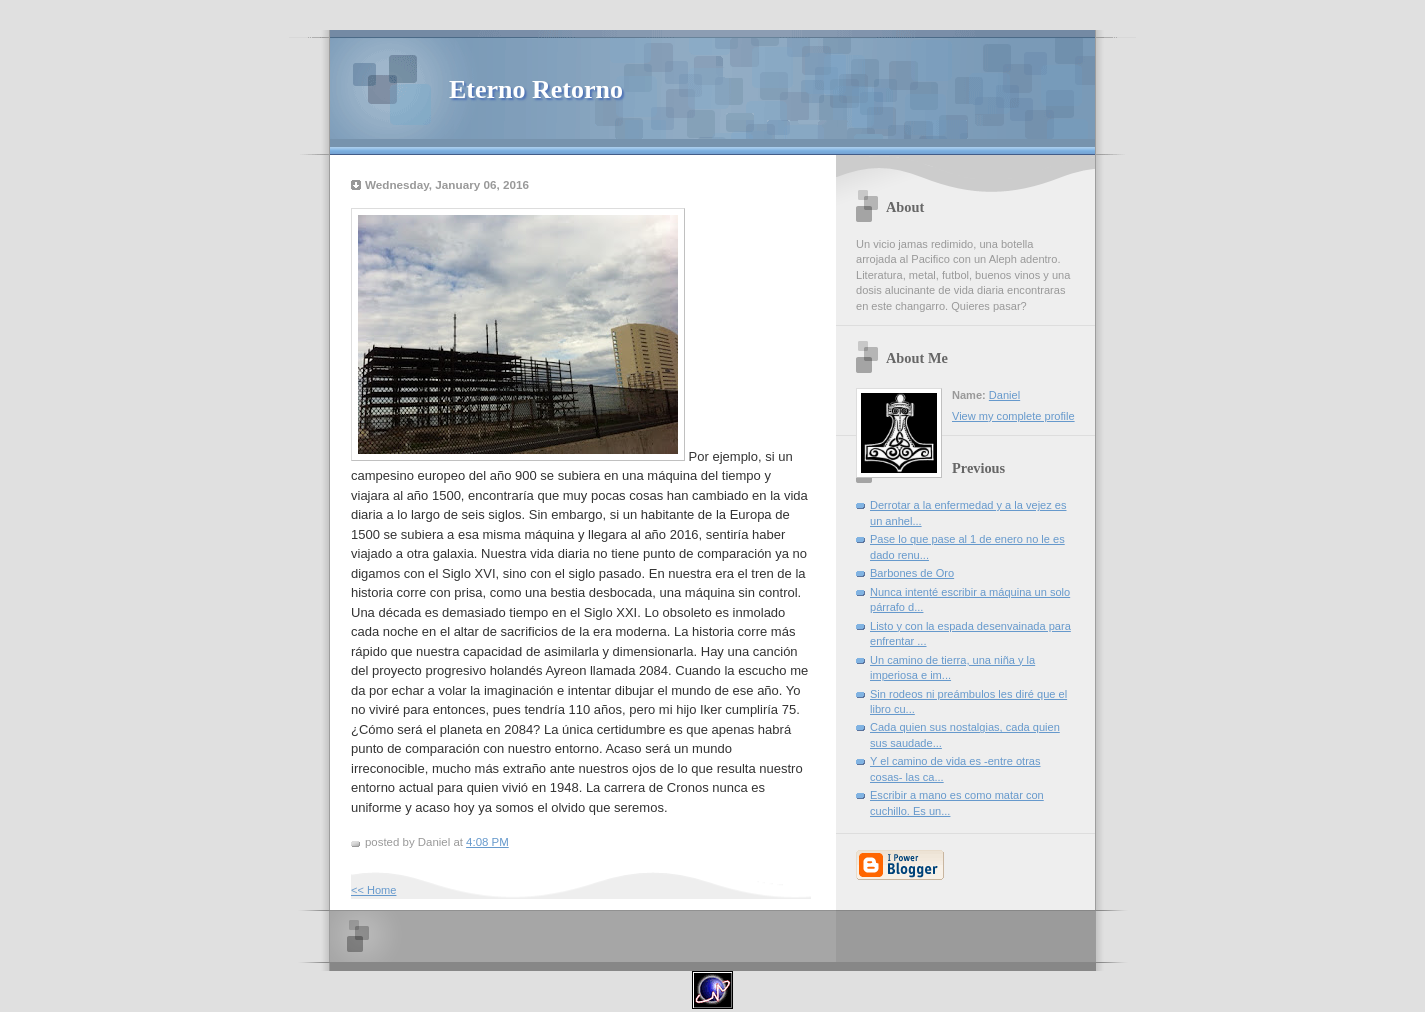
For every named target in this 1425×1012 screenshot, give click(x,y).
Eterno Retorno (536, 89)
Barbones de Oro (912, 573)
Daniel (1004, 395)
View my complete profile (1013, 416)
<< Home (373, 890)
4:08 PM (487, 842)
